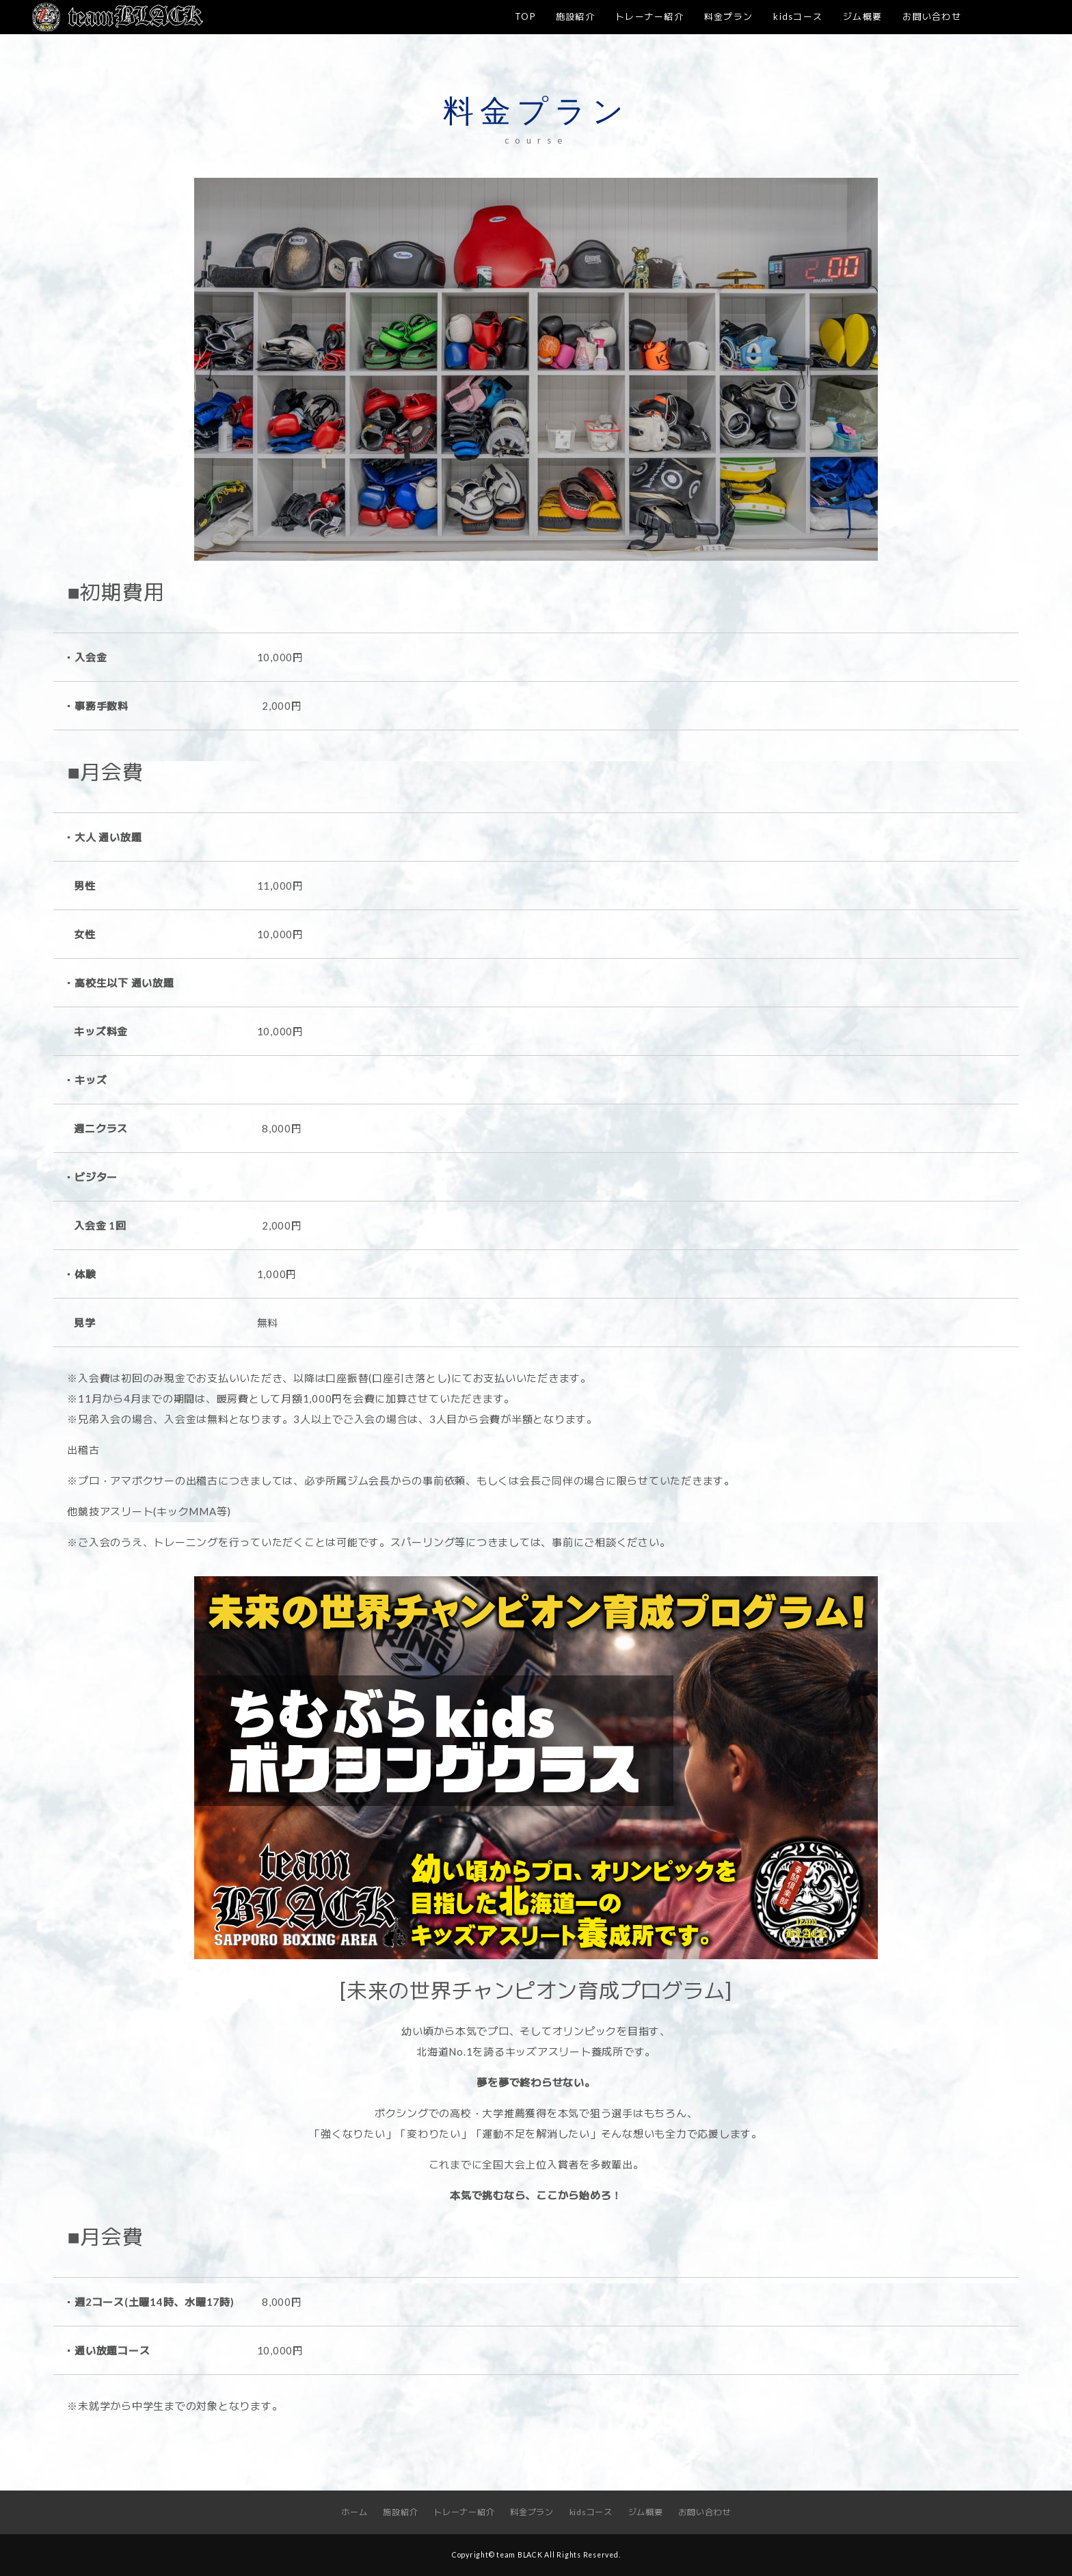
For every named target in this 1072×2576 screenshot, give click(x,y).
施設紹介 (575, 16)
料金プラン (728, 16)
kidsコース (797, 16)
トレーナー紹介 (649, 16)
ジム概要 (862, 16)
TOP (525, 16)
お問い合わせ (931, 16)
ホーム (354, 2512)
